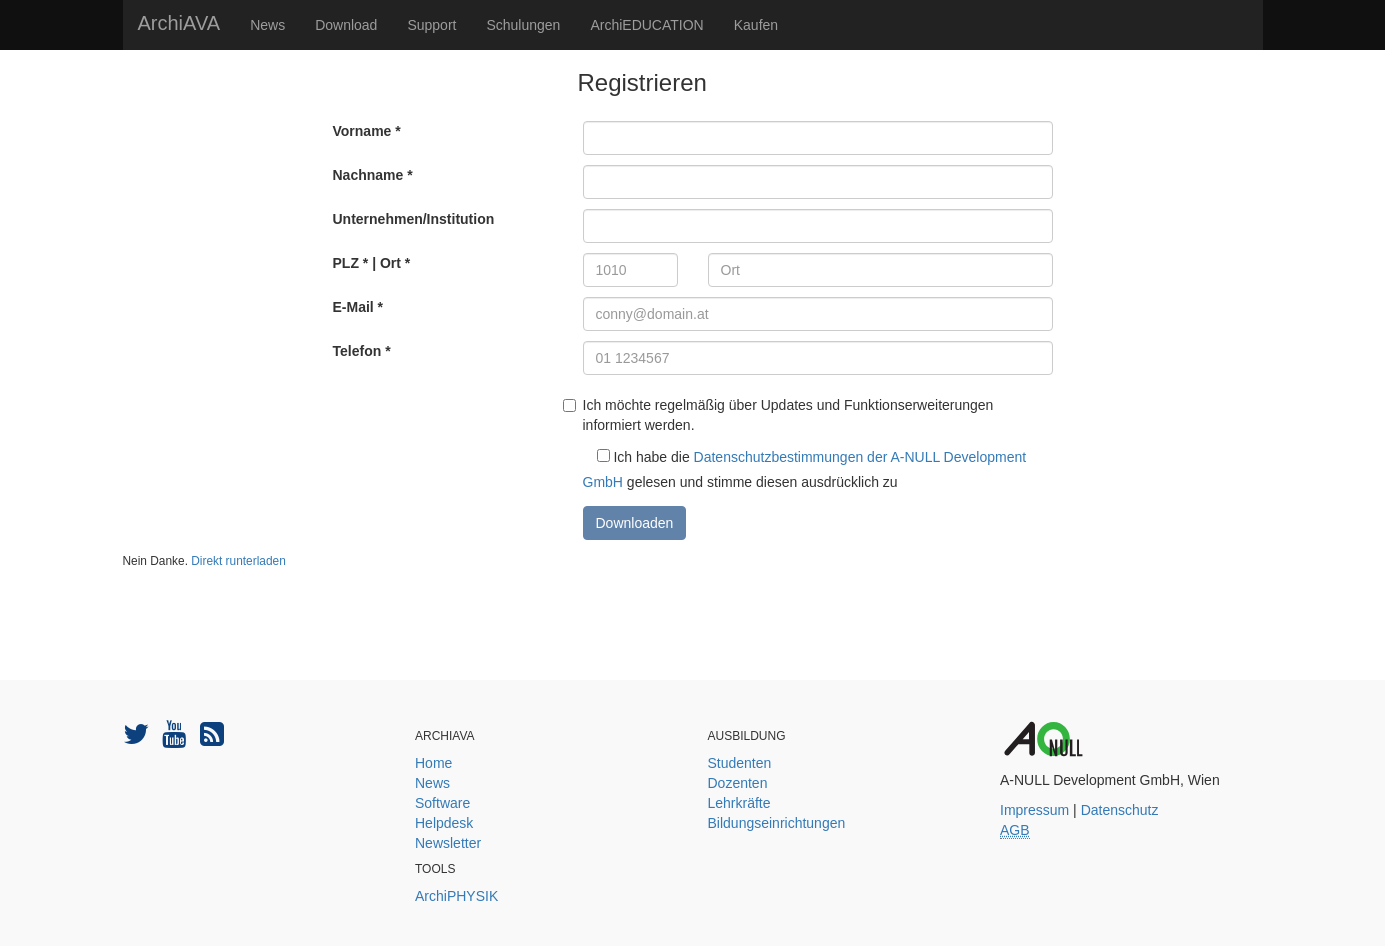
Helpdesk (444, 823)
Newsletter (448, 843)
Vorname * (367, 131)
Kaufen (756, 25)
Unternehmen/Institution (414, 219)
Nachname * (373, 175)
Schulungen (523, 25)
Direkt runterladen (238, 561)
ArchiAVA (179, 23)
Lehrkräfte (739, 803)
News (267, 25)
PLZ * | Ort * (372, 263)
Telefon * (362, 351)
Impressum (1034, 810)
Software (442, 803)
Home (433, 763)
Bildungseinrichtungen (777, 823)
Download (346, 25)
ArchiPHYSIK (456, 896)
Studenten (740, 763)
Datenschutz (1120, 810)
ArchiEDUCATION (646, 25)
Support (431, 25)
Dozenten (738, 783)
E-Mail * (358, 307)
